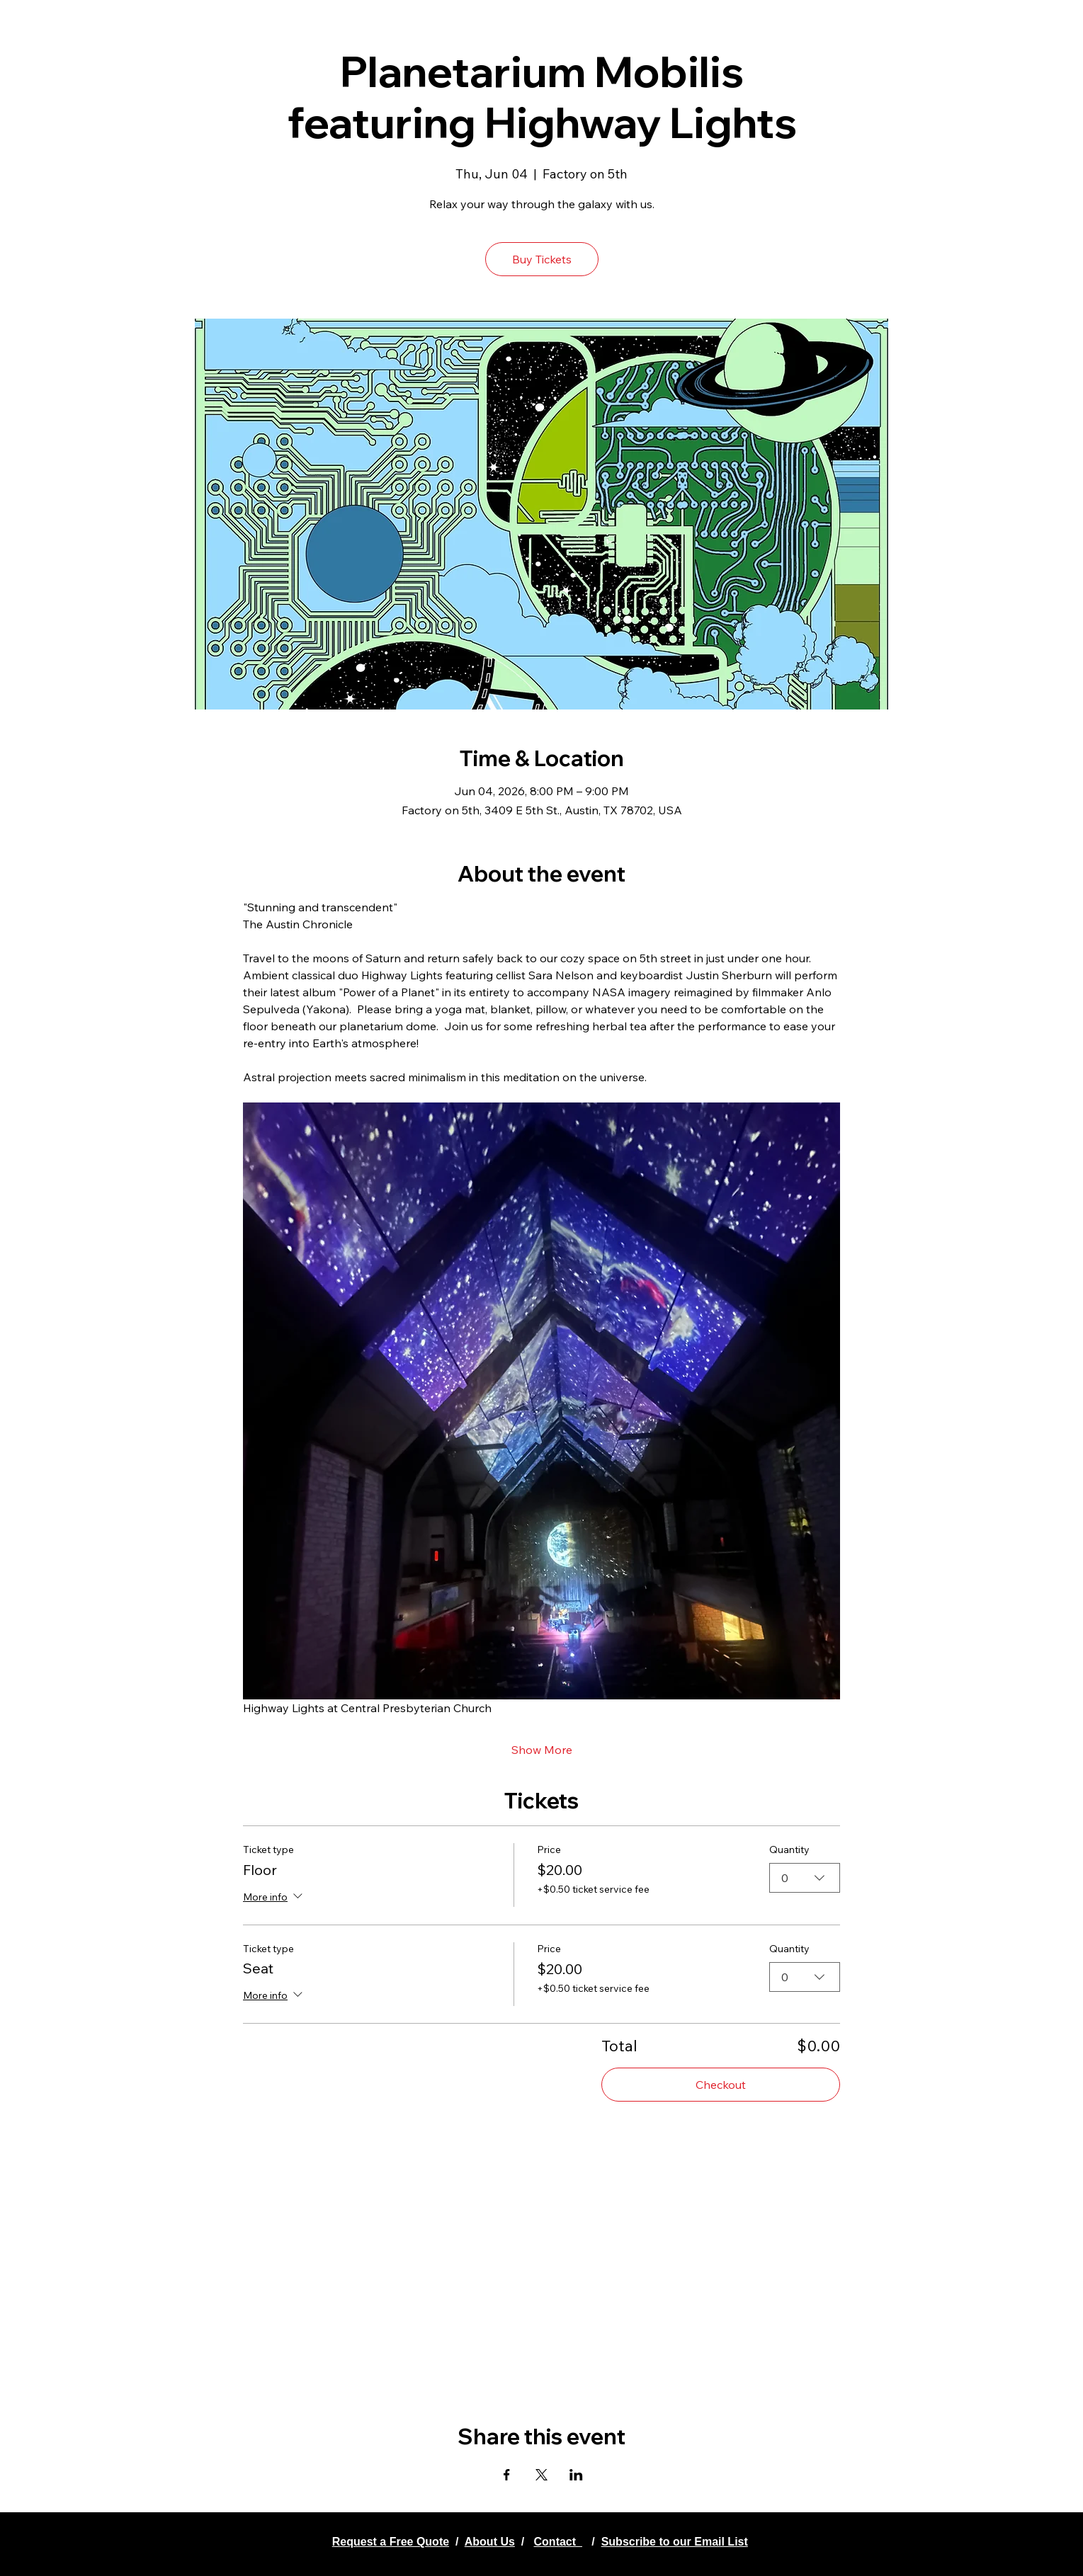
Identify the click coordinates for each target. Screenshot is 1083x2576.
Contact (558, 2542)
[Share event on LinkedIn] (576, 2474)
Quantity (789, 1849)
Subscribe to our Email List (674, 2542)
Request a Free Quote (390, 2542)
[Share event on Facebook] (507, 2474)
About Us (490, 2542)
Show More (541, 1750)
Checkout (721, 2085)
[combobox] (804, 1878)
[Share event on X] (541, 2474)
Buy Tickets (542, 259)
